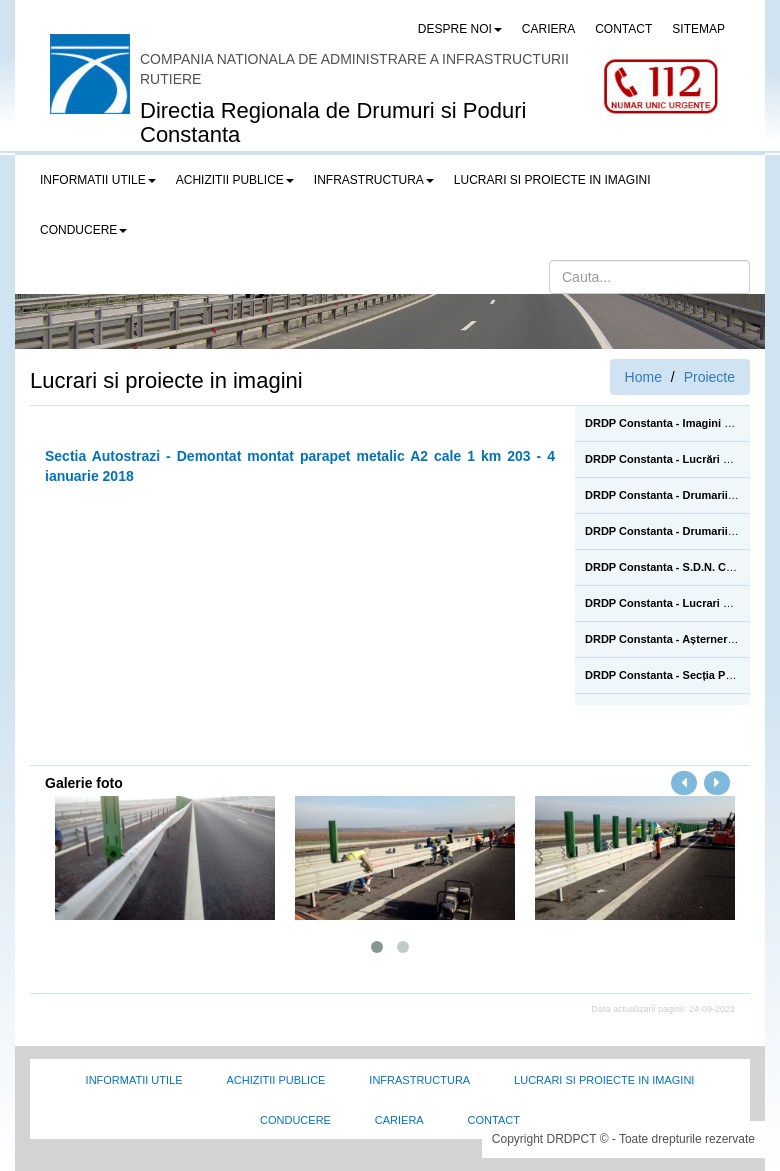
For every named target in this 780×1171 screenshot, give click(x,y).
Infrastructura (419, 1080)
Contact (494, 1120)
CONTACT (623, 29)
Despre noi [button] (460, 29)
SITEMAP (698, 29)
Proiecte (709, 377)
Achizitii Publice (275, 1080)
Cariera (399, 1120)
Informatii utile (134, 1080)
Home (643, 377)
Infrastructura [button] (374, 180)
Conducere (295, 1120)
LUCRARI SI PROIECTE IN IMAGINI (552, 180)
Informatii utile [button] (98, 180)
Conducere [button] (83, 230)
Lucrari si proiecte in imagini (604, 1080)
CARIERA (548, 29)
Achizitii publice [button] (235, 180)
